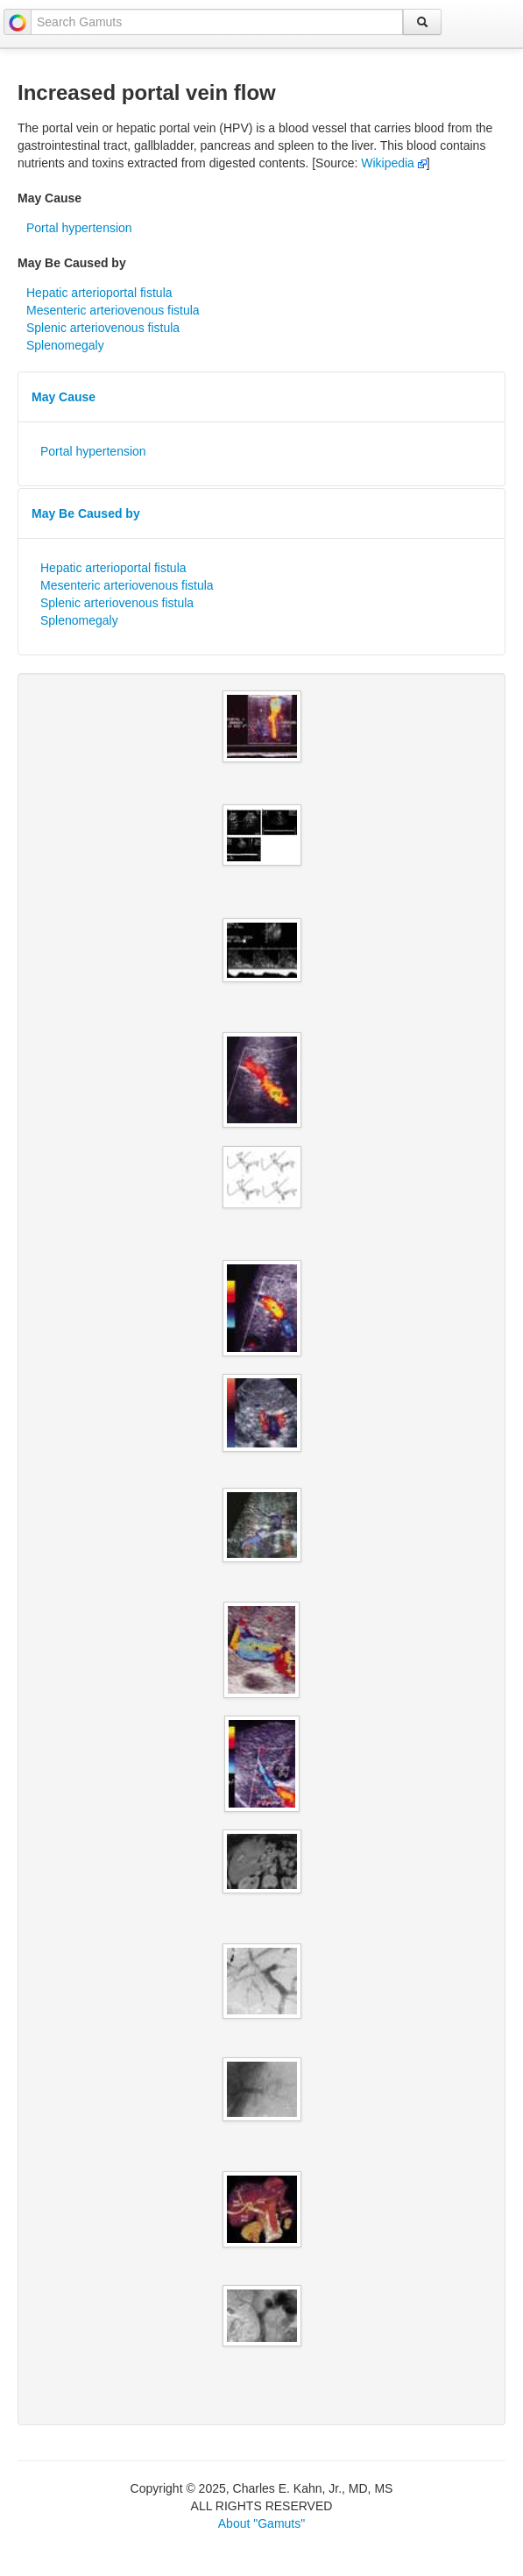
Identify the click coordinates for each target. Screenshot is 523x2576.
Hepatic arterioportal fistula (99, 293)
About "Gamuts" (261, 2523)
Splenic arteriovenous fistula (103, 328)
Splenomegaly (65, 345)
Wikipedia (394, 163)
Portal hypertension (79, 228)
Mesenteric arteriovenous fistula (113, 310)
